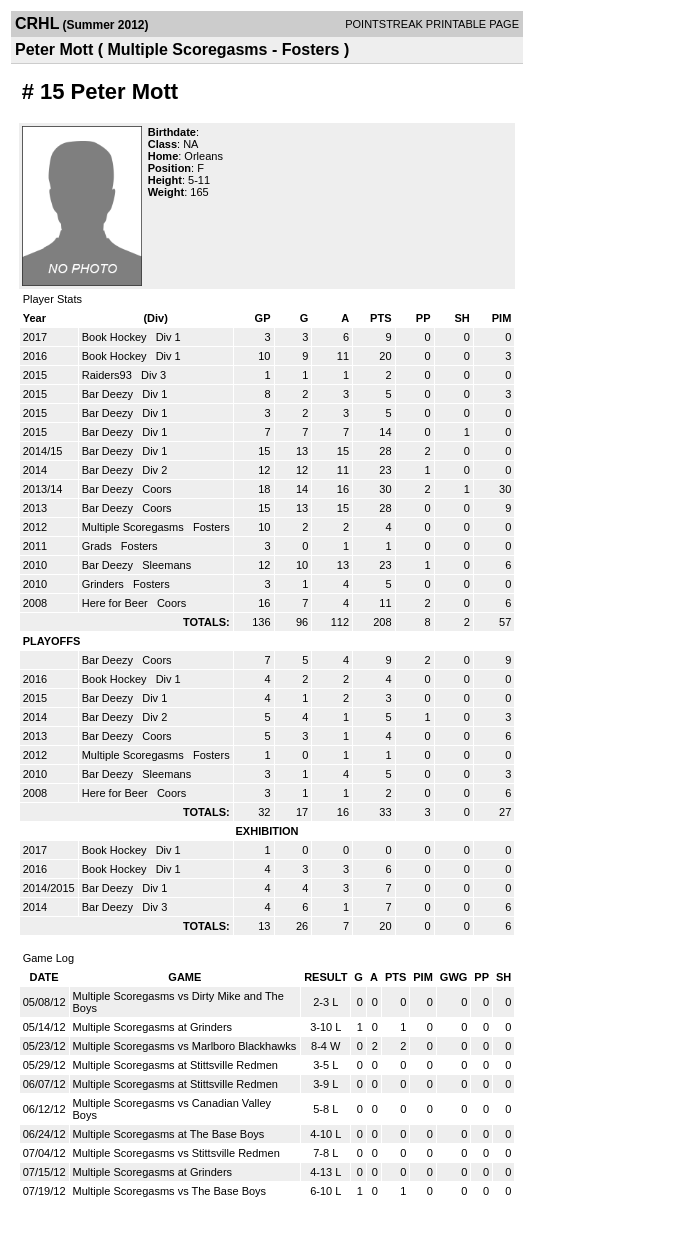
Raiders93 (108, 375)
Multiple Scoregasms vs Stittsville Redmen (176, 1153)
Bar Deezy (109, 394)
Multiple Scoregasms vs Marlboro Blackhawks (185, 1046)
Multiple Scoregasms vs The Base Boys (170, 1191)
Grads (98, 546)
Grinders (104, 584)
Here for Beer (116, 603)
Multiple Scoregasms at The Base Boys (169, 1134)
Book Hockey (116, 337)
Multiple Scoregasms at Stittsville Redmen (175, 1065)
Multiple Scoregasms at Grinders (153, 1027)
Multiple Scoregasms (134, 527)
